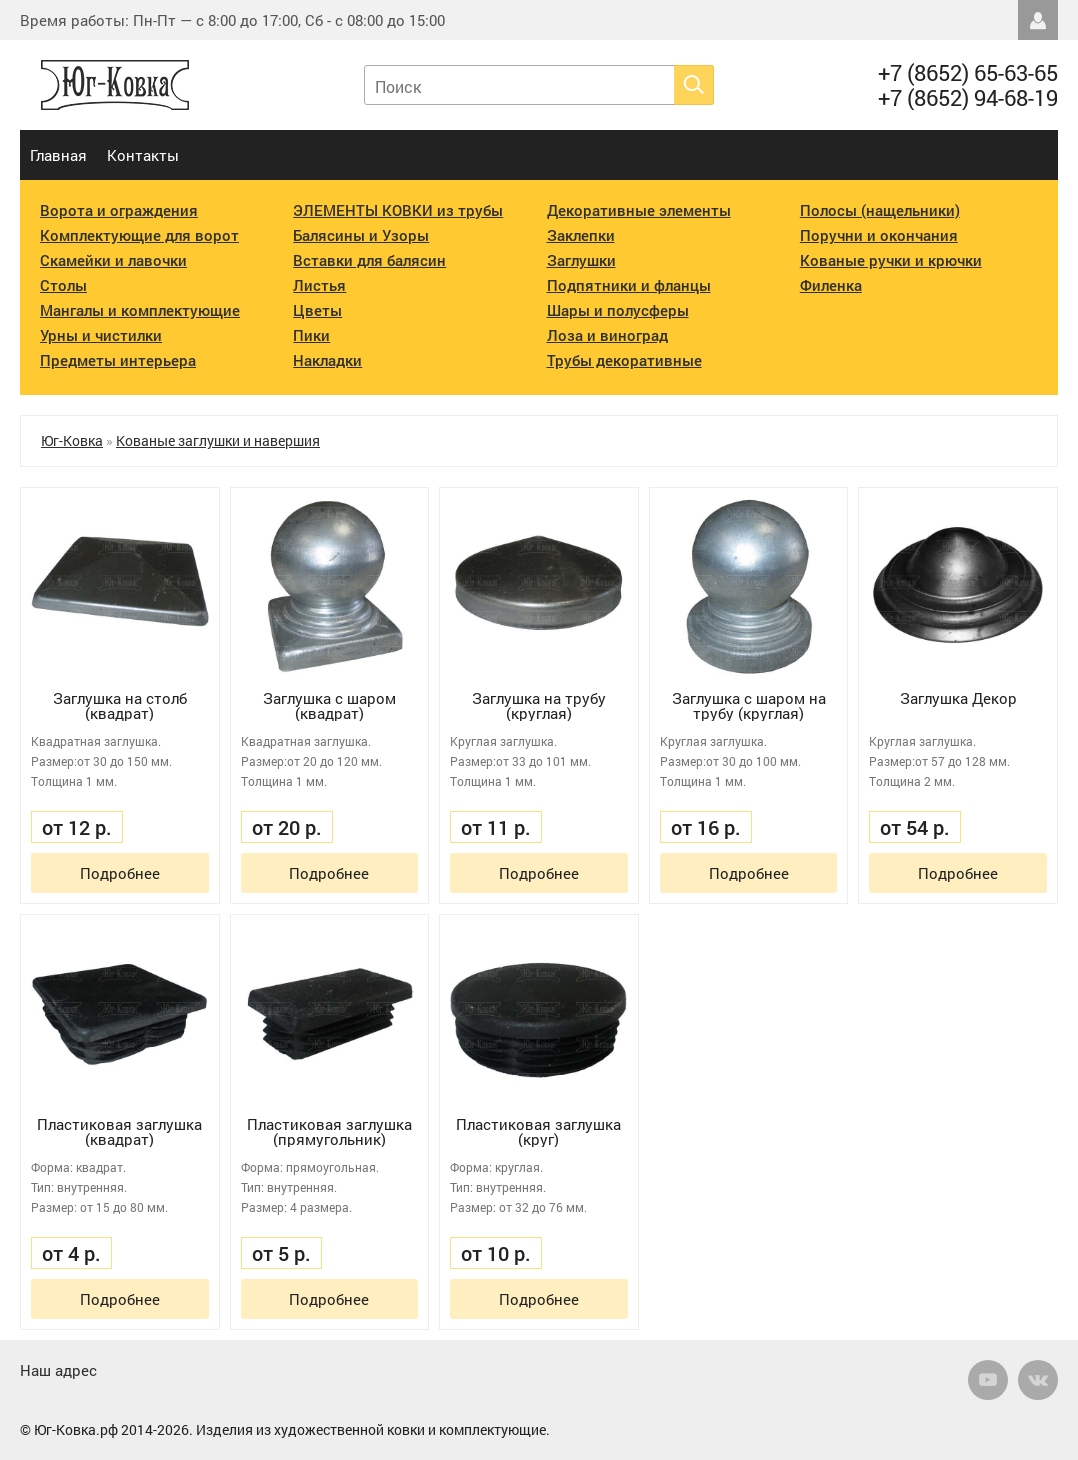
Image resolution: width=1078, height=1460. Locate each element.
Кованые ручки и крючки (891, 260)
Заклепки (581, 235)
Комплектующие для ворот (139, 235)
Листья (319, 285)
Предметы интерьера (118, 360)
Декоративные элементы (639, 210)
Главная (58, 155)
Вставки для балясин (369, 260)
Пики (311, 335)
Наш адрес (58, 1370)
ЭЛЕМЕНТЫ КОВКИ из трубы (398, 210)
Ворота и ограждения (119, 210)
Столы (63, 285)
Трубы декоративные (624, 360)
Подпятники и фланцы (629, 285)
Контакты (143, 155)
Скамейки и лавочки (113, 260)
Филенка (831, 285)
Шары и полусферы (618, 310)
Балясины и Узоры (361, 235)
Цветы (317, 310)
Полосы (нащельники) (880, 210)
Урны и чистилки (101, 335)
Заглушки (581, 260)
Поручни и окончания (879, 235)
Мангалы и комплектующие (140, 310)
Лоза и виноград (607, 335)
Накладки (327, 360)
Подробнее (120, 873)
